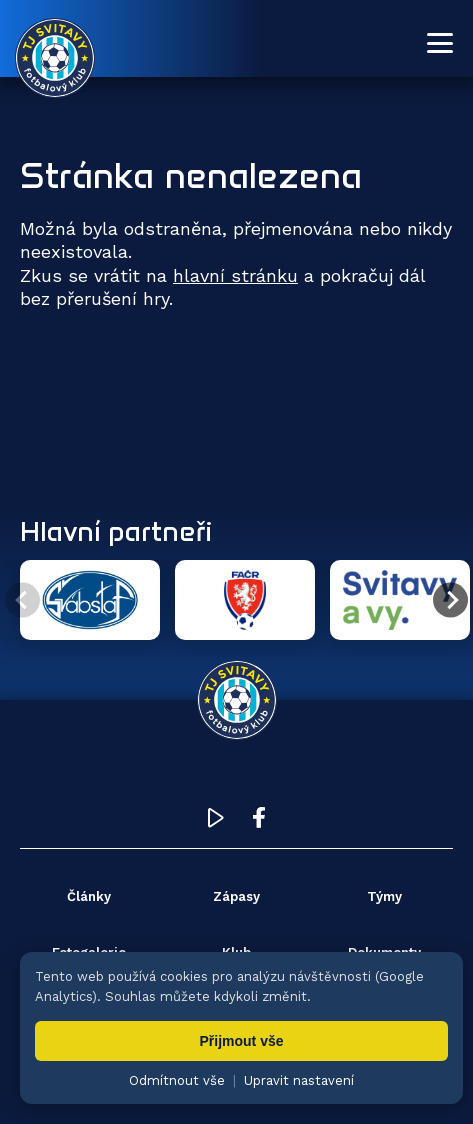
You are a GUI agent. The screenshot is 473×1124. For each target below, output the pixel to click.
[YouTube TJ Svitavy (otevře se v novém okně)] (216, 822)
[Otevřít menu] (440, 43)
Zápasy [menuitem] (236, 896)
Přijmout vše (241, 1041)
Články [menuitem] (89, 896)
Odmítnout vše (177, 1080)
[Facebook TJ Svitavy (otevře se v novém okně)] (259, 822)
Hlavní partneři (116, 531)
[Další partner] (450, 600)
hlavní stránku (235, 275)
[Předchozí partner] (22, 600)
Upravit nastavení (299, 1080)
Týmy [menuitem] (384, 896)
